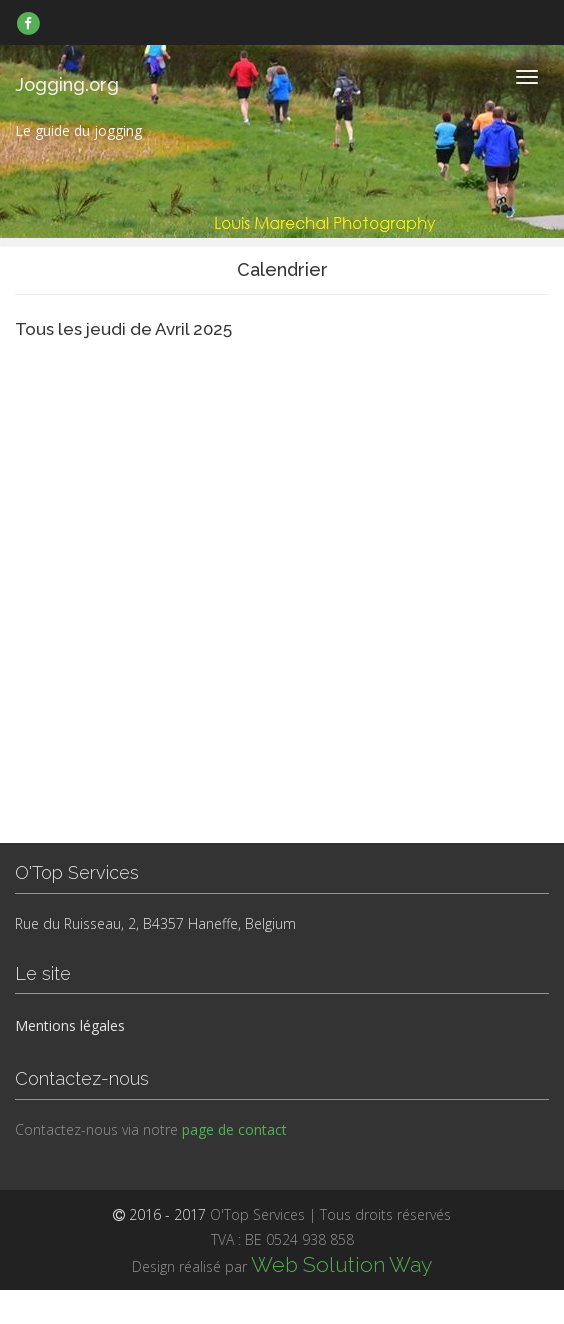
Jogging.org (67, 84)
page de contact (234, 1129)
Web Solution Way (341, 1264)
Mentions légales (70, 1025)
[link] (28, 23)
